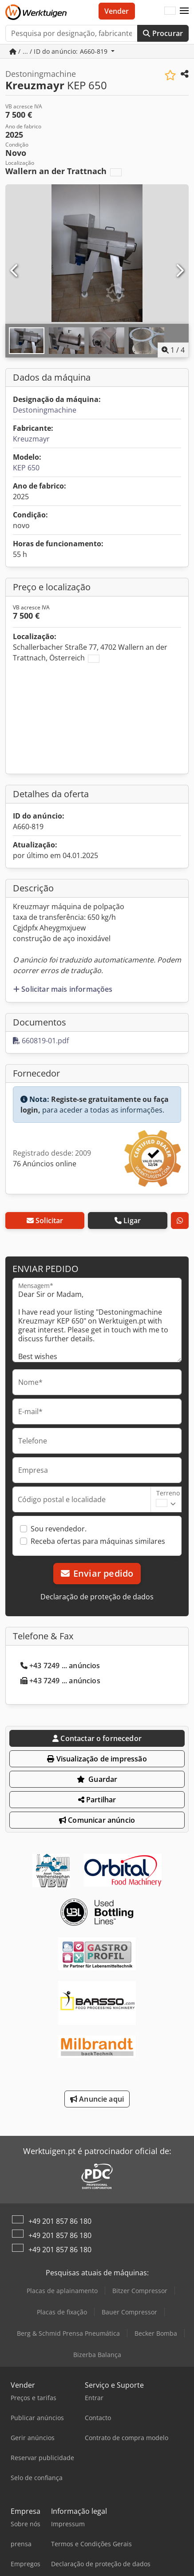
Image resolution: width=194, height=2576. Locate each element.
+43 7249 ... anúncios (60, 1665)
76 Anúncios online (44, 1164)
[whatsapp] (180, 1220)
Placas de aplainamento (62, 2290)
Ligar (128, 1220)
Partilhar (97, 1800)
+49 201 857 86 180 (59, 2221)
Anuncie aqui (97, 2099)
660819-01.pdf (41, 1041)
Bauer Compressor (129, 2312)
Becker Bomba (156, 2333)
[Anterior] (15, 271)
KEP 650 (26, 468)
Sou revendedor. (59, 1529)
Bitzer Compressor (139, 2290)
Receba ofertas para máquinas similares (98, 1541)
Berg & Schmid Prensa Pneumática (68, 2333)
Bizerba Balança (97, 2354)
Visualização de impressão (96, 1759)
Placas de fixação (62, 2312)
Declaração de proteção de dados (97, 1597)
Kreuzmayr (31, 439)
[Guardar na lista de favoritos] (170, 75)
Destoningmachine (44, 410)
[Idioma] (170, 11)
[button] (184, 11)
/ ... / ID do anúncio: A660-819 (59, 51)
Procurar (163, 33)
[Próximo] (179, 271)
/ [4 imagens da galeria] (173, 350)
